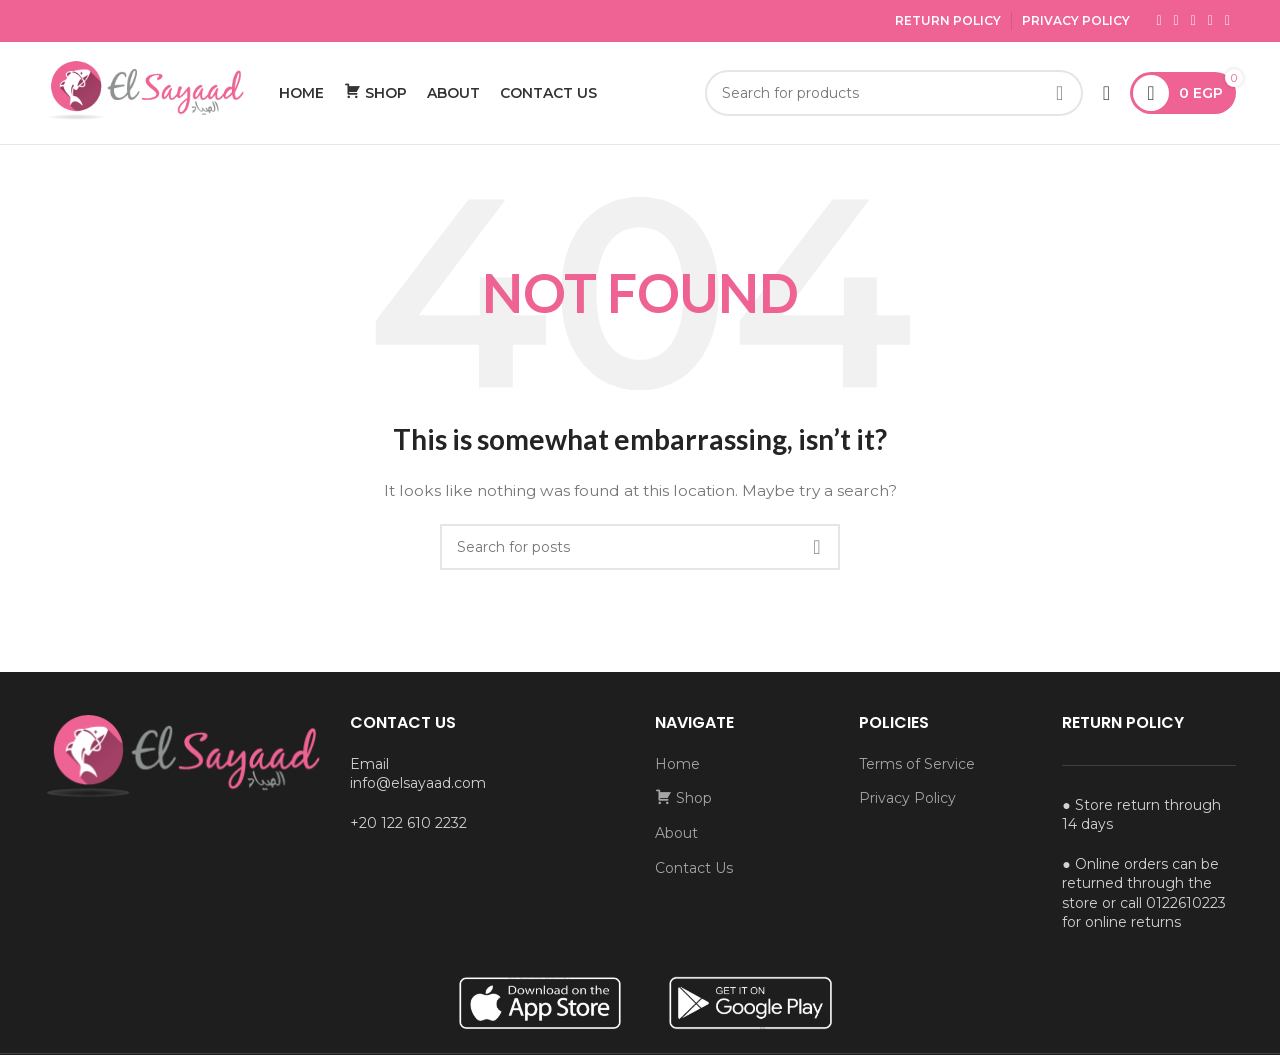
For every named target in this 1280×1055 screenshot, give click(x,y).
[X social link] (1176, 21)
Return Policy (948, 20)
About (676, 835)
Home (677, 766)
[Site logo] (144, 93)
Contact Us (694, 870)
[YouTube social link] (1210, 21)
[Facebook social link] (1158, 21)
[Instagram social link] (1193, 21)
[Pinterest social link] (1227, 21)
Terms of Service (917, 766)
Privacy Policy (1076, 20)
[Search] (894, 94)
